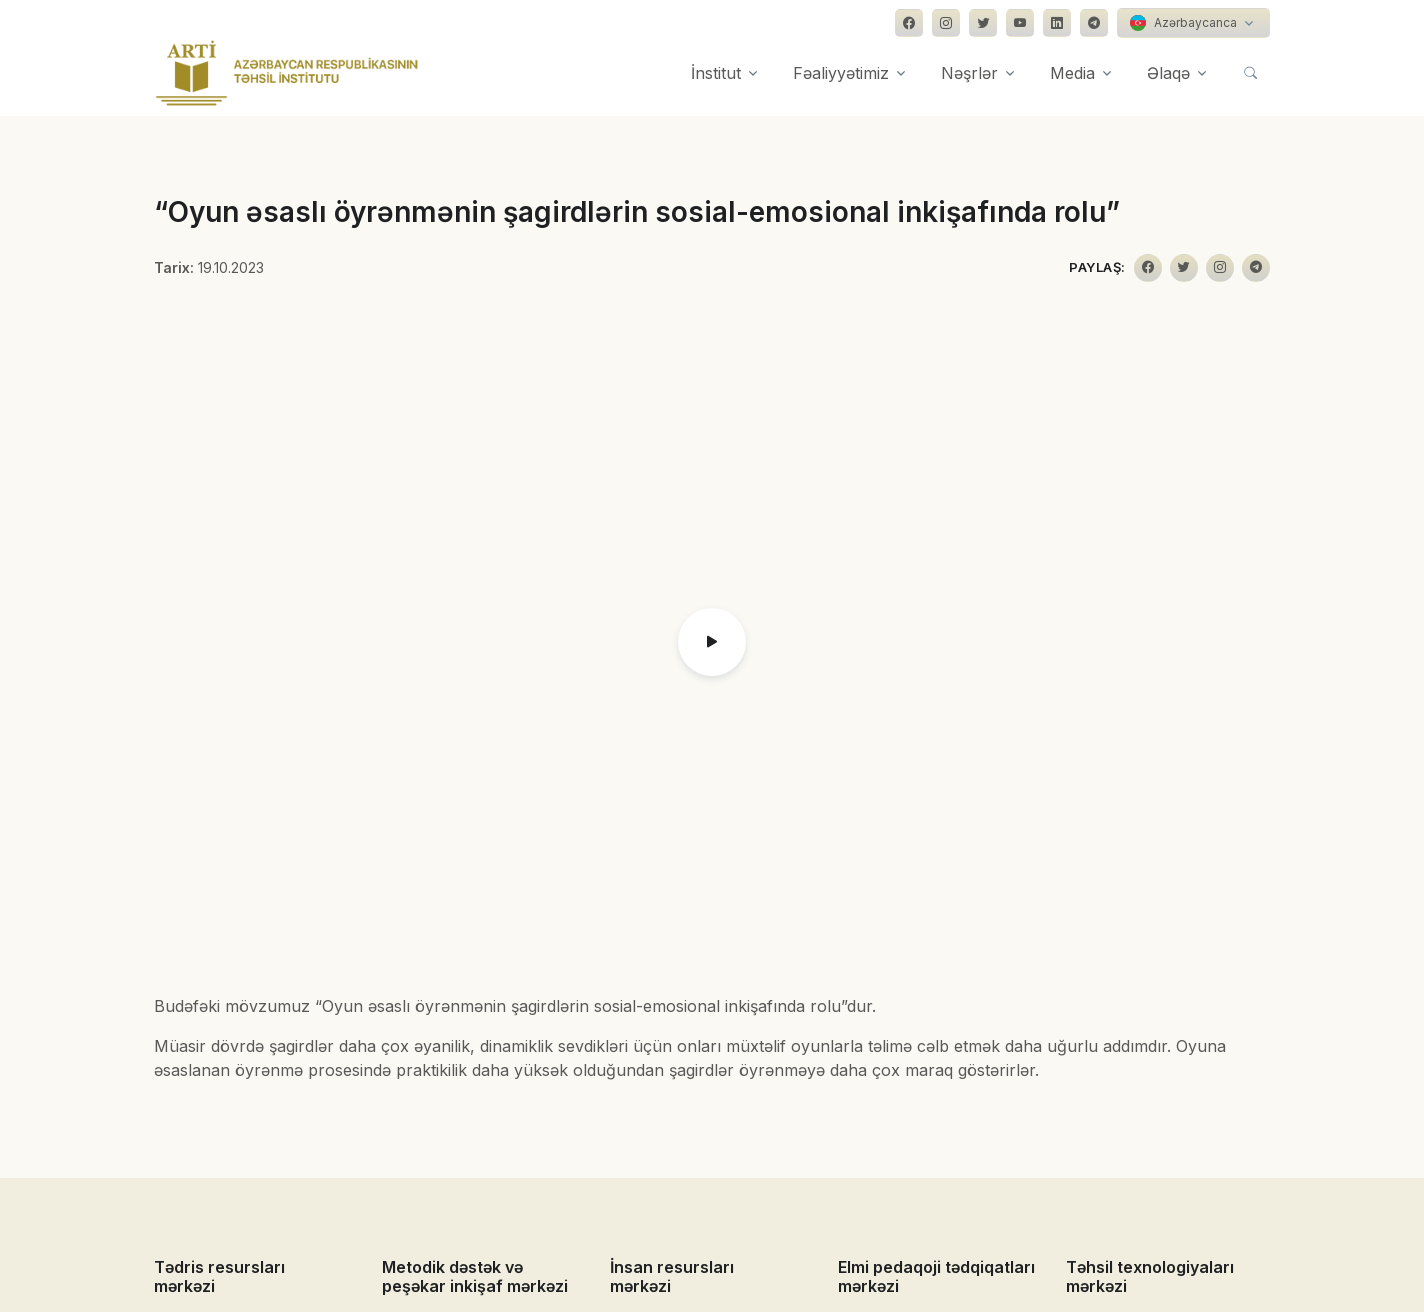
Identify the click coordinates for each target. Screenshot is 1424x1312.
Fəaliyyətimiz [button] (841, 73)
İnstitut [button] (716, 73)
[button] (712, 642)
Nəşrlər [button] (969, 73)
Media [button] (1072, 73)
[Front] (287, 73)
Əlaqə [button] (1168, 73)
